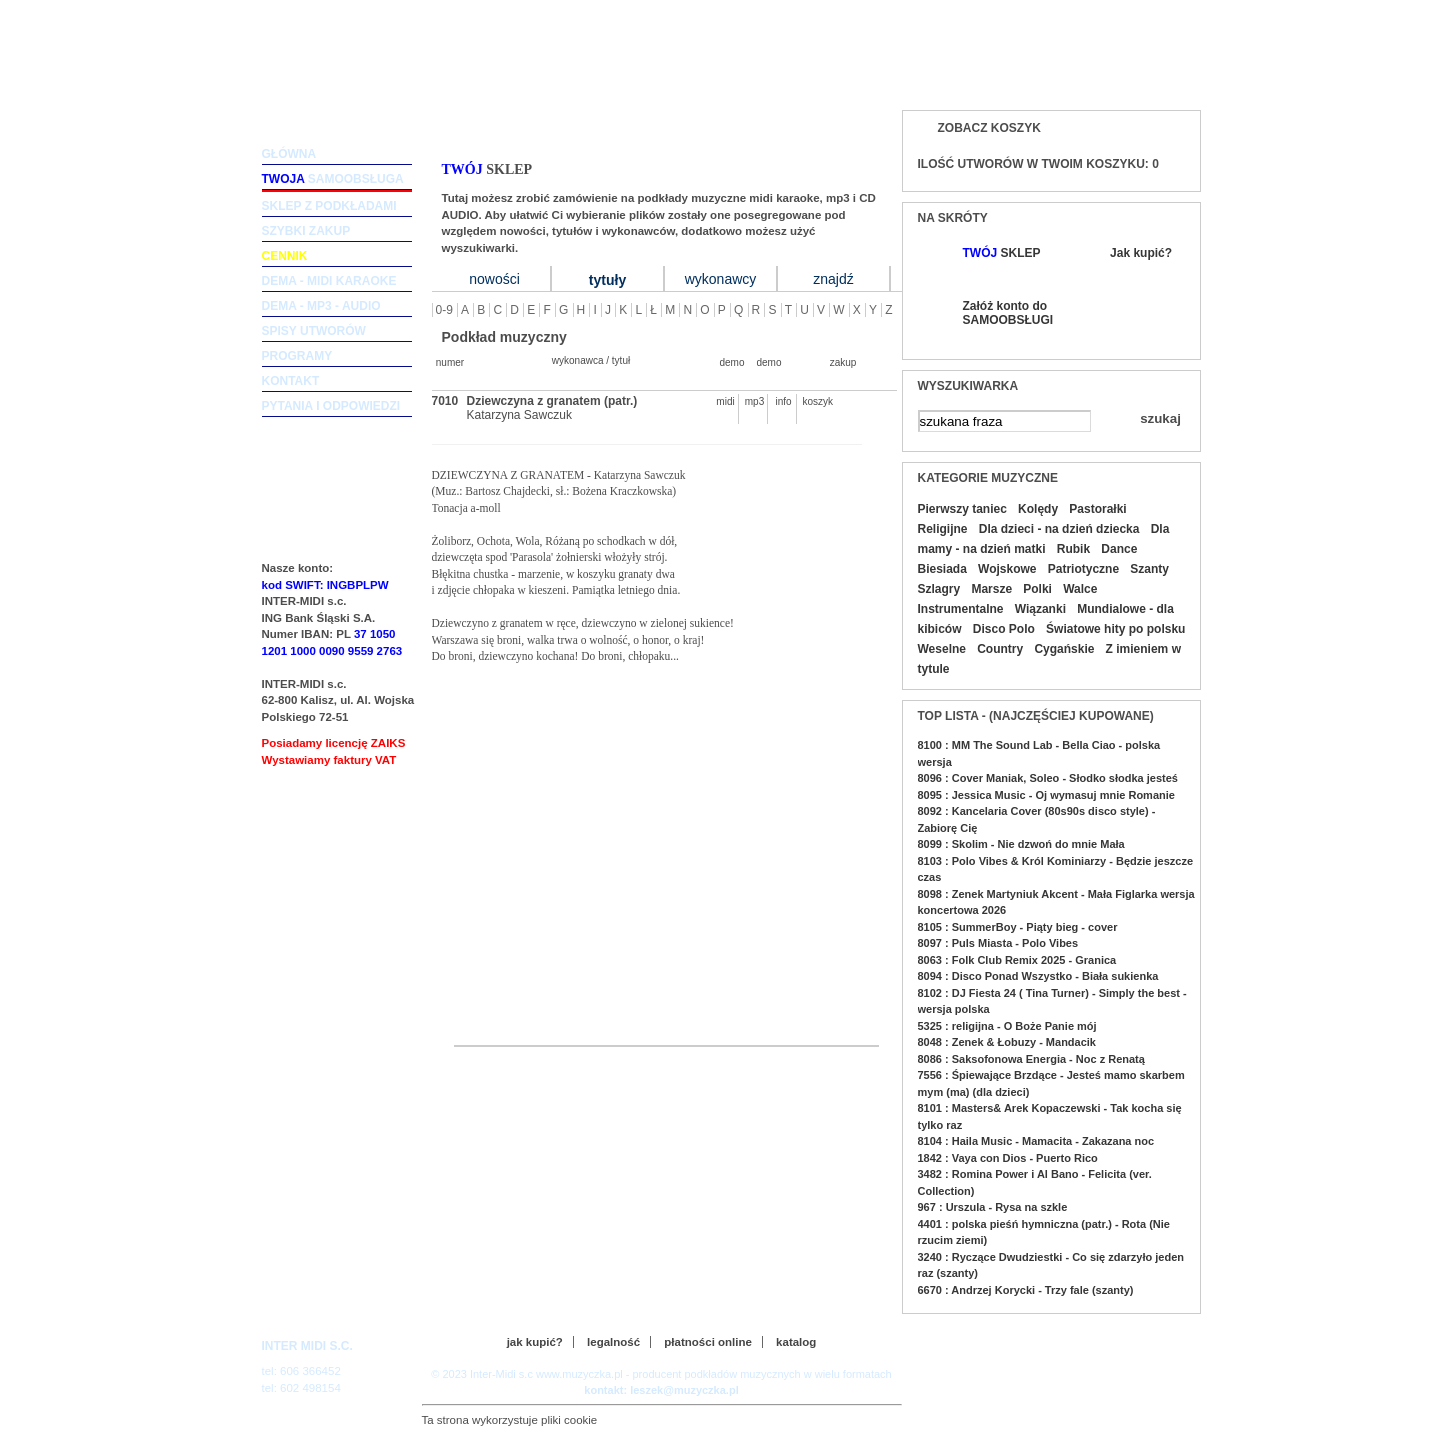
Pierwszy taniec (962, 509)
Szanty (1149, 569)
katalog (796, 1342)
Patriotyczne (1083, 569)
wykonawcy (721, 279)
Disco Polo (1004, 629)
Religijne (943, 529)
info (783, 401)
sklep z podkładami (329, 206)
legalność (613, 1342)
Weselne (942, 649)
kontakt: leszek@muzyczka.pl (661, 1390)
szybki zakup (306, 231)
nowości (494, 279)
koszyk (813, 401)
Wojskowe (1007, 569)
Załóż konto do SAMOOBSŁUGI (1007, 313)
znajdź (833, 279)
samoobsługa (333, 179)
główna (289, 154)
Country (1000, 649)
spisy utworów (314, 331)
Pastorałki (1097, 509)
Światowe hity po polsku (1115, 629)
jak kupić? (535, 1342)
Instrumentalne (961, 609)
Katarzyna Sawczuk (519, 415)
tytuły (607, 280)
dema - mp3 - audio (321, 306)
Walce (1080, 589)
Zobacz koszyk (989, 128)
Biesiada (942, 569)
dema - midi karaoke (329, 281)
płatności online (708, 1342)
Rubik (1073, 549)
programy (297, 356)
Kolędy (1038, 509)
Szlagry (939, 589)
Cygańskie (1064, 649)
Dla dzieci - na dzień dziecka (1059, 529)
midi (725, 401)
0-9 (444, 310)
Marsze (991, 589)
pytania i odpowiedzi (331, 406)
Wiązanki (1040, 609)
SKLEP (1002, 253)
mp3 (754, 401)
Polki (1037, 589)
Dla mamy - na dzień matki (1044, 539)
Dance (1119, 549)
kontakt (291, 381)
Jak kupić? (1141, 253)
